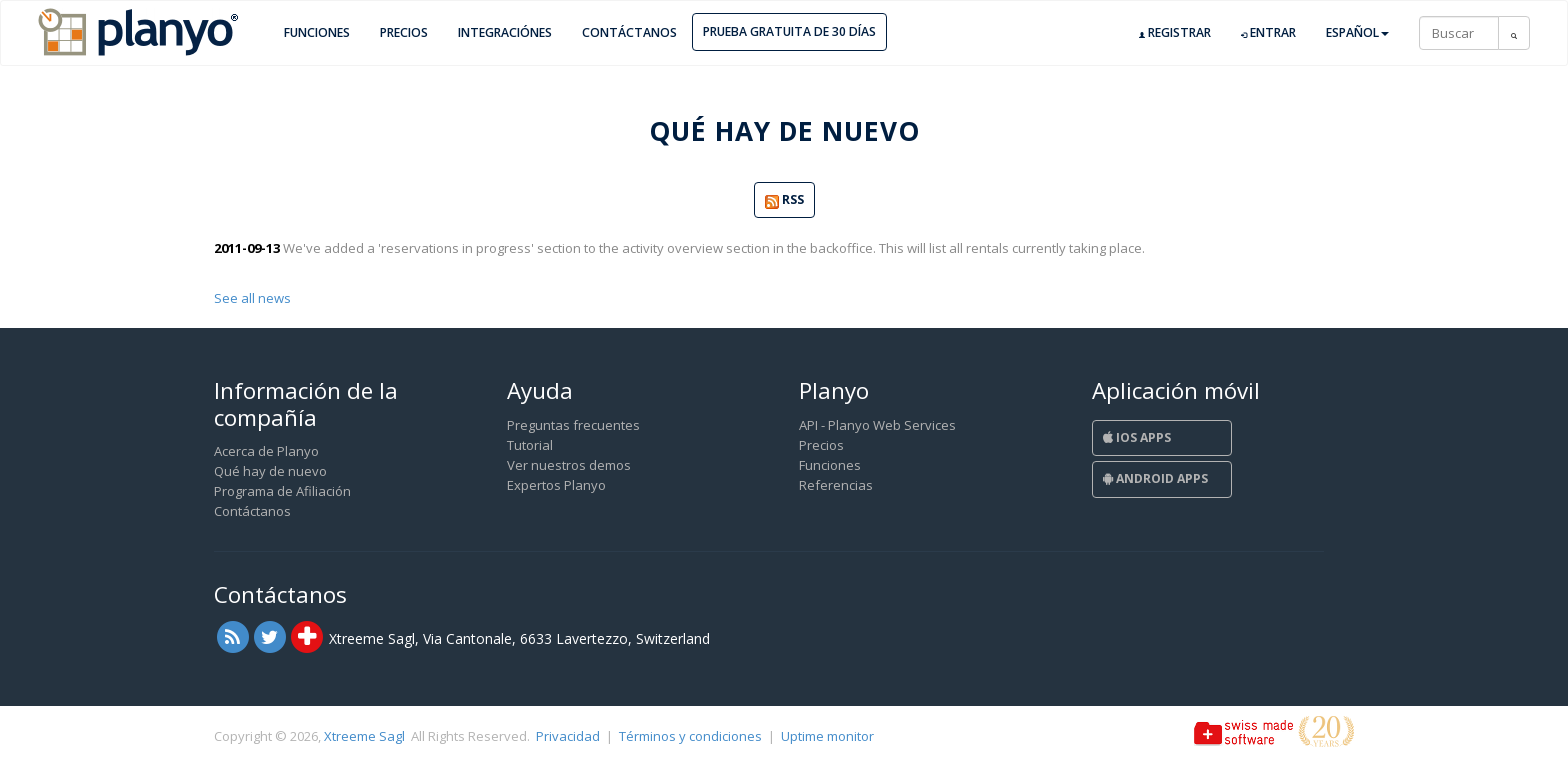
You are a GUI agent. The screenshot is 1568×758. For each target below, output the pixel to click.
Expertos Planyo (556, 485)
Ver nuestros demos (569, 465)
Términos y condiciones (690, 736)
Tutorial (530, 445)
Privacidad (568, 736)
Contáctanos (629, 32)
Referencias (836, 485)
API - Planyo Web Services (877, 425)
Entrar (1268, 33)
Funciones (317, 32)
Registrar (1175, 33)
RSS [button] (784, 200)
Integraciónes (505, 32)
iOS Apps (1137, 437)
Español (1357, 32)
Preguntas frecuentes (573, 425)
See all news (252, 298)
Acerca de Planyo (266, 451)
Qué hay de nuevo (270, 471)
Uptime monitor (827, 736)
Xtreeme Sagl (364, 736)
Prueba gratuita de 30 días (789, 31)
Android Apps (1155, 478)
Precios (404, 32)
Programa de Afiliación (282, 491)
